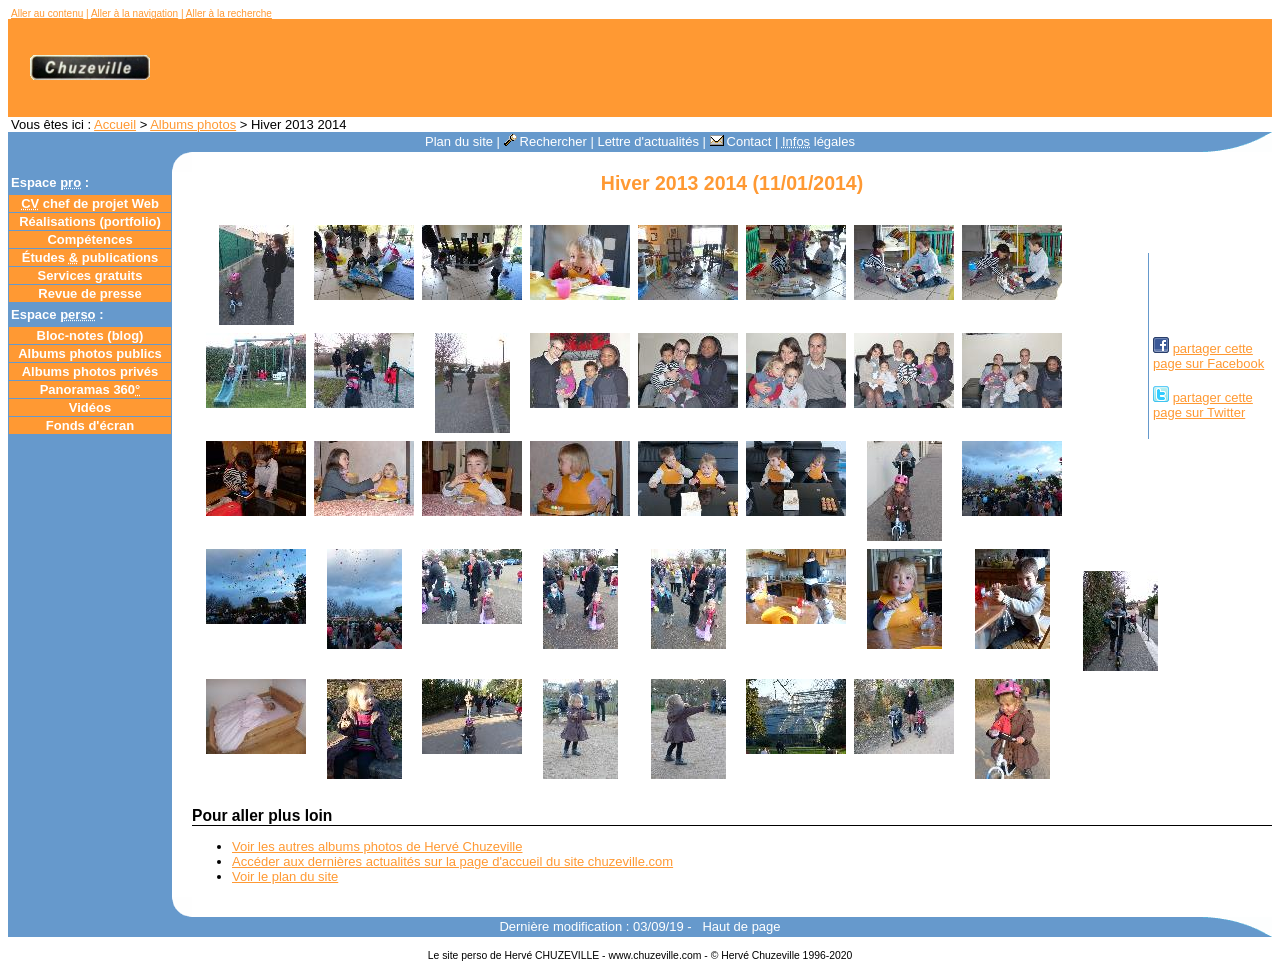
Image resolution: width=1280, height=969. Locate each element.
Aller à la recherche (229, 13)
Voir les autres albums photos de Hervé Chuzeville (377, 846)
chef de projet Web (90, 203)
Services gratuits (90, 275)
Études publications (90, 257)
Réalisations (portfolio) (90, 221)
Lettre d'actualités (648, 141)
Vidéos (90, 407)
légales (818, 141)
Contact (741, 141)
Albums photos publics (90, 353)
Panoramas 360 (90, 389)
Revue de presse (89, 293)
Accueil (115, 124)
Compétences (89, 239)
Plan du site (459, 141)
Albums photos (193, 124)
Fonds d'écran (90, 425)
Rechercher (545, 141)
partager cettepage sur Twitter (1203, 405)
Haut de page (741, 926)
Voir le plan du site (285, 876)
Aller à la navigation (134, 13)
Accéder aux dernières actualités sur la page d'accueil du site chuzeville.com (452, 861)
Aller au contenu (47, 13)
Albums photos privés (90, 371)
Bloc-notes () (90, 335)
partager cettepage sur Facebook (1208, 356)
